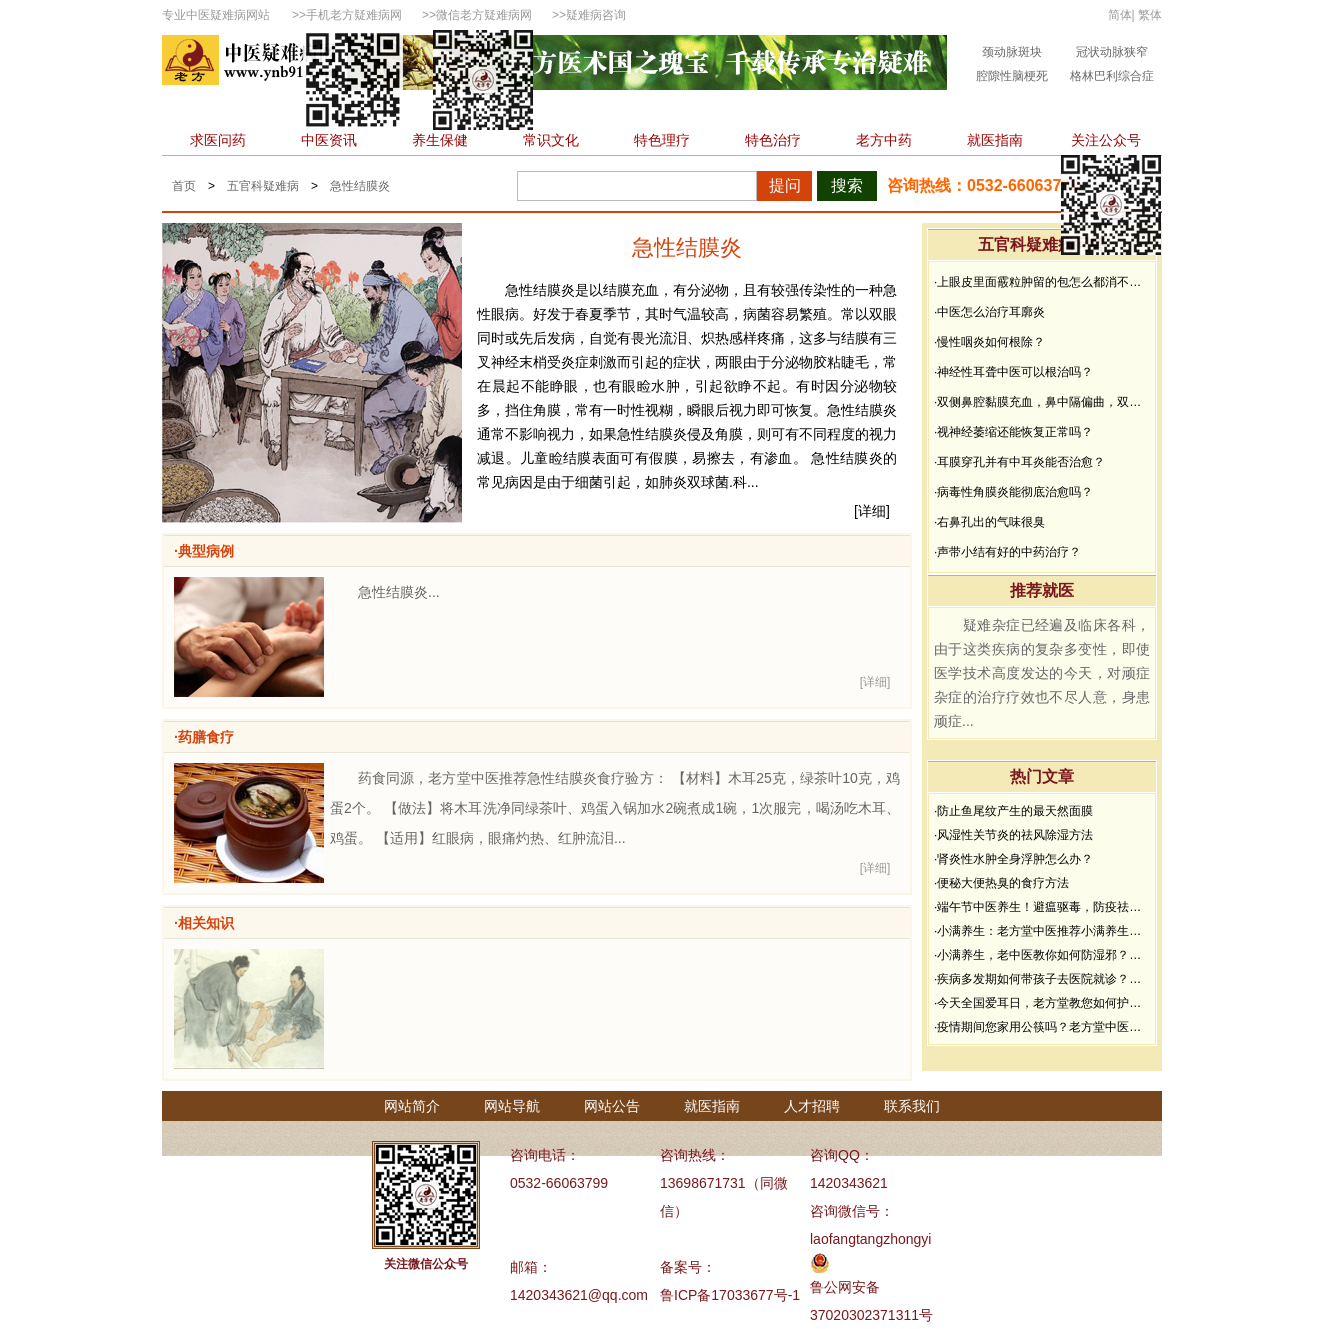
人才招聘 (812, 1106)
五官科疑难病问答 (1042, 244)
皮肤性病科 (796, 110)
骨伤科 (711, 110)
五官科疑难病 (263, 186)
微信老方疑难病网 (484, 15)
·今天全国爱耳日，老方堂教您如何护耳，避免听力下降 (1042, 1003)
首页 (192, 110)
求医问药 (218, 140)
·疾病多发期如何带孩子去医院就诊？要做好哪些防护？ (1042, 979)
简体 (1120, 15)
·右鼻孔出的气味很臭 (989, 522)
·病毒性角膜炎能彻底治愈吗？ (1013, 492)
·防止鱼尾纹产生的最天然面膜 (1013, 811)
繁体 (1150, 15)
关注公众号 (1106, 140)
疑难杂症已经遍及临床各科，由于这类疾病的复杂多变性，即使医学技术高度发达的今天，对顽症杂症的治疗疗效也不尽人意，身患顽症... (1042, 673)
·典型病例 (204, 551)
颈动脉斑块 (1012, 52)
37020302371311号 (871, 1315)
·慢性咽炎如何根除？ (989, 342)
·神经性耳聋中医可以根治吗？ (1013, 372)
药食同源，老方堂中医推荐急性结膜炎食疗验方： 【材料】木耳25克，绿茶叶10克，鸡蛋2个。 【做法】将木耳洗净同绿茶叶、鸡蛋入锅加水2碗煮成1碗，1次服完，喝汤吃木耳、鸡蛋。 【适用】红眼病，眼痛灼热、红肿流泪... (615, 808)
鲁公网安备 (845, 1287)
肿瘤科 (569, 110)
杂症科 (1079, 110)
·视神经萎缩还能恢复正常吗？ (1013, 432)
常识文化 (551, 140)
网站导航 (512, 1106)
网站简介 (412, 1106)
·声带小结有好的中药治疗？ (1007, 552)
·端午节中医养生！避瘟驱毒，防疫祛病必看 (1042, 907)
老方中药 (884, 140)
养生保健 (440, 140)
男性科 (640, 110)
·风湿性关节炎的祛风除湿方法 (1013, 835)
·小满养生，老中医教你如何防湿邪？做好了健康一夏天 (1042, 955)
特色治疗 (773, 140)
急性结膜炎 (360, 186)
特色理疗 (662, 140)
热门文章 (1042, 776)
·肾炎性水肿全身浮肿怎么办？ (1013, 859)
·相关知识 (204, 923)
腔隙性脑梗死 (1012, 76)
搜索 (847, 185)
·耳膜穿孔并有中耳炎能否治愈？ (1019, 462)
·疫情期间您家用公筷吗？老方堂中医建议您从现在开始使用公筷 (1042, 1027)
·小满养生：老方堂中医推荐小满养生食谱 (1042, 931)
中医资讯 (329, 140)
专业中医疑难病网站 (216, 15)
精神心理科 (994, 110)
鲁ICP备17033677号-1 (730, 1295)
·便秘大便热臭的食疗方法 (1001, 883)
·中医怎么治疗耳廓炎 (989, 312)
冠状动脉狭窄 (1112, 52)
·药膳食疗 (204, 737)
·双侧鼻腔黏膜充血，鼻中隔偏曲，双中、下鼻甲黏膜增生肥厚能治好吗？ (1042, 402)
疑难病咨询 (596, 15)
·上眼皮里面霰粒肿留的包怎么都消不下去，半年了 (1042, 282)
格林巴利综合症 (1112, 76)
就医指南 (995, 140)
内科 (249, 110)
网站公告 (612, 1106)
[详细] (872, 511)
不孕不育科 (895, 110)
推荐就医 (1042, 590)
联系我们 (912, 1106)
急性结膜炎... (399, 592)
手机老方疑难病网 (354, 15)
